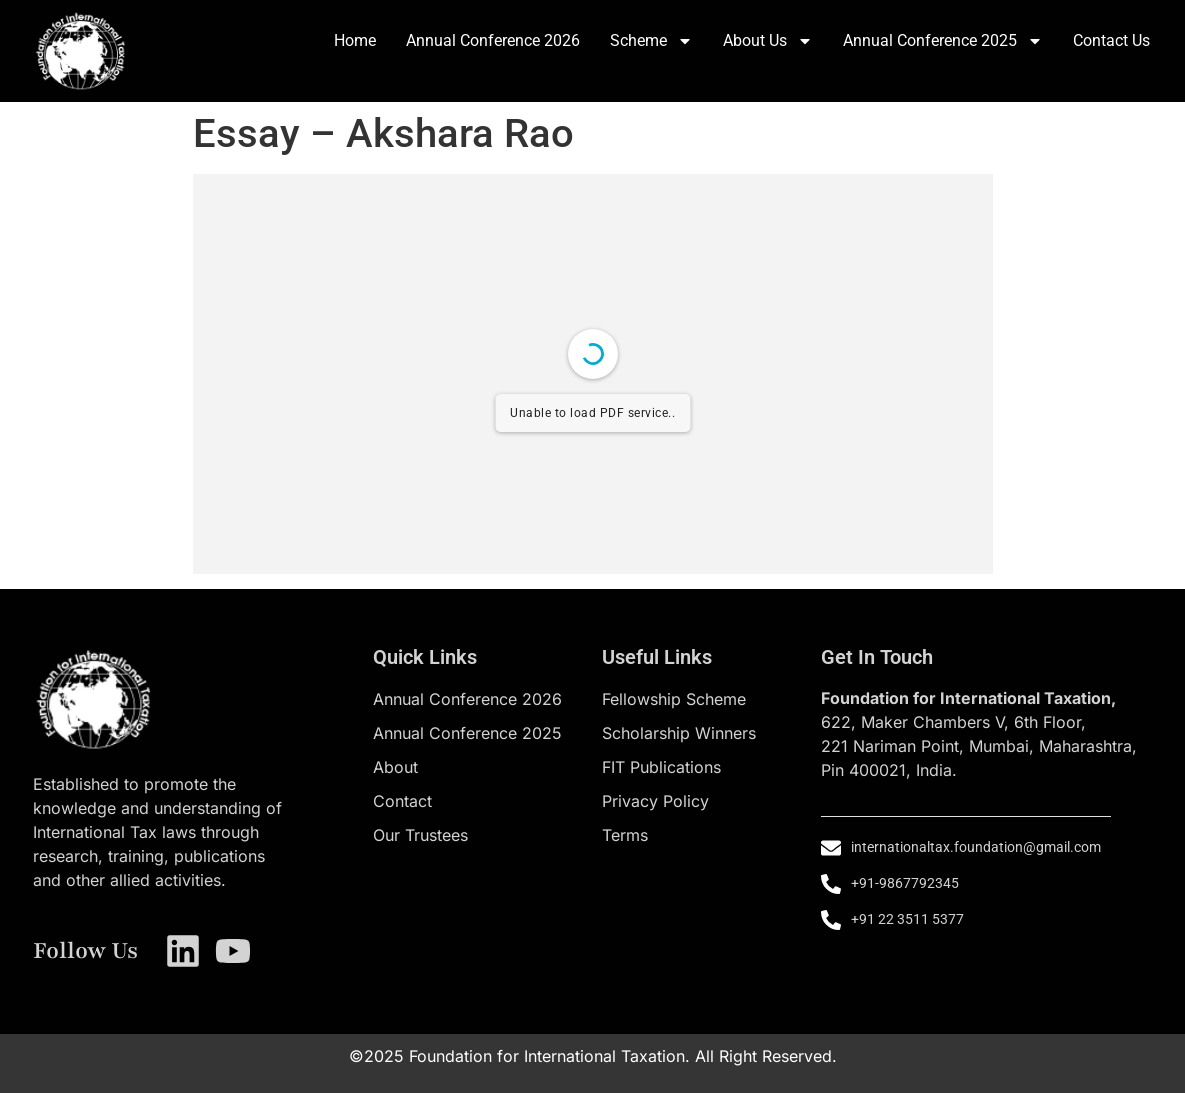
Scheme (651, 41)
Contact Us (1111, 40)
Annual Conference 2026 (493, 40)
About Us (768, 41)
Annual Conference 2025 (943, 41)
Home (355, 40)
